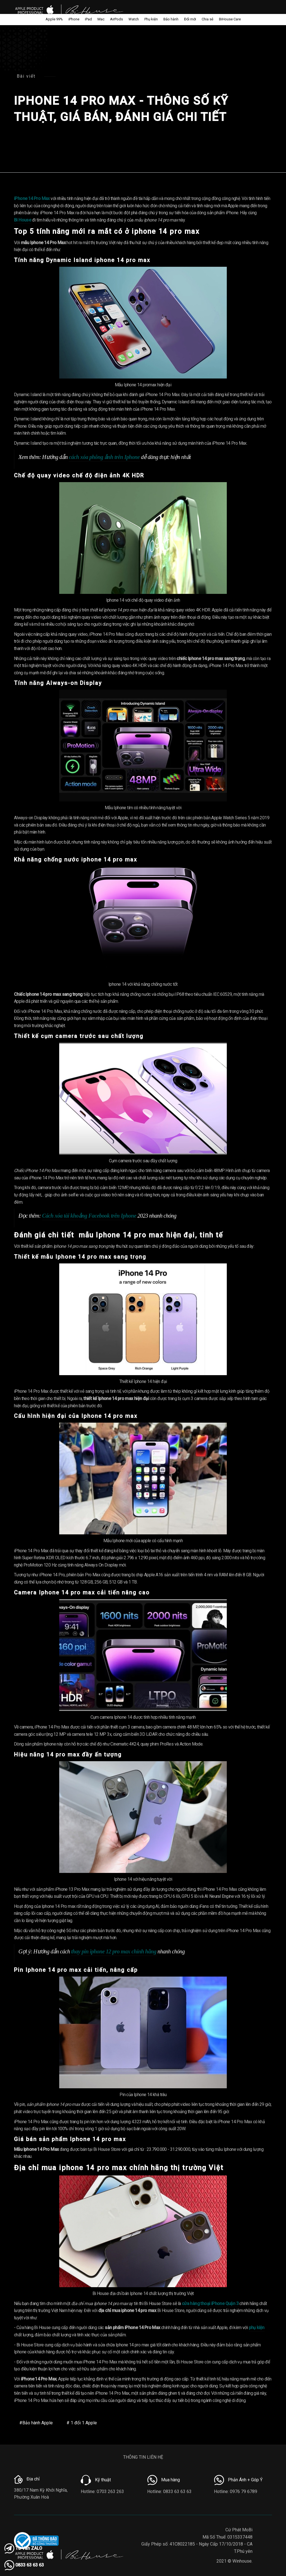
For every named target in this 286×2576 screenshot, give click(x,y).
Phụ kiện (151, 19)
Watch (133, 19)
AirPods (116, 19)
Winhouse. (242, 2561)
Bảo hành (170, 19)
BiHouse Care (230, 19)
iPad (88, 19)
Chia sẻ (207, 19)
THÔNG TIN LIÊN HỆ (143, 2457)
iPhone (73, 19)
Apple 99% (54, 19)
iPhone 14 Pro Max (32, 198)
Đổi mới (190, 19)
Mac (100, 19)
